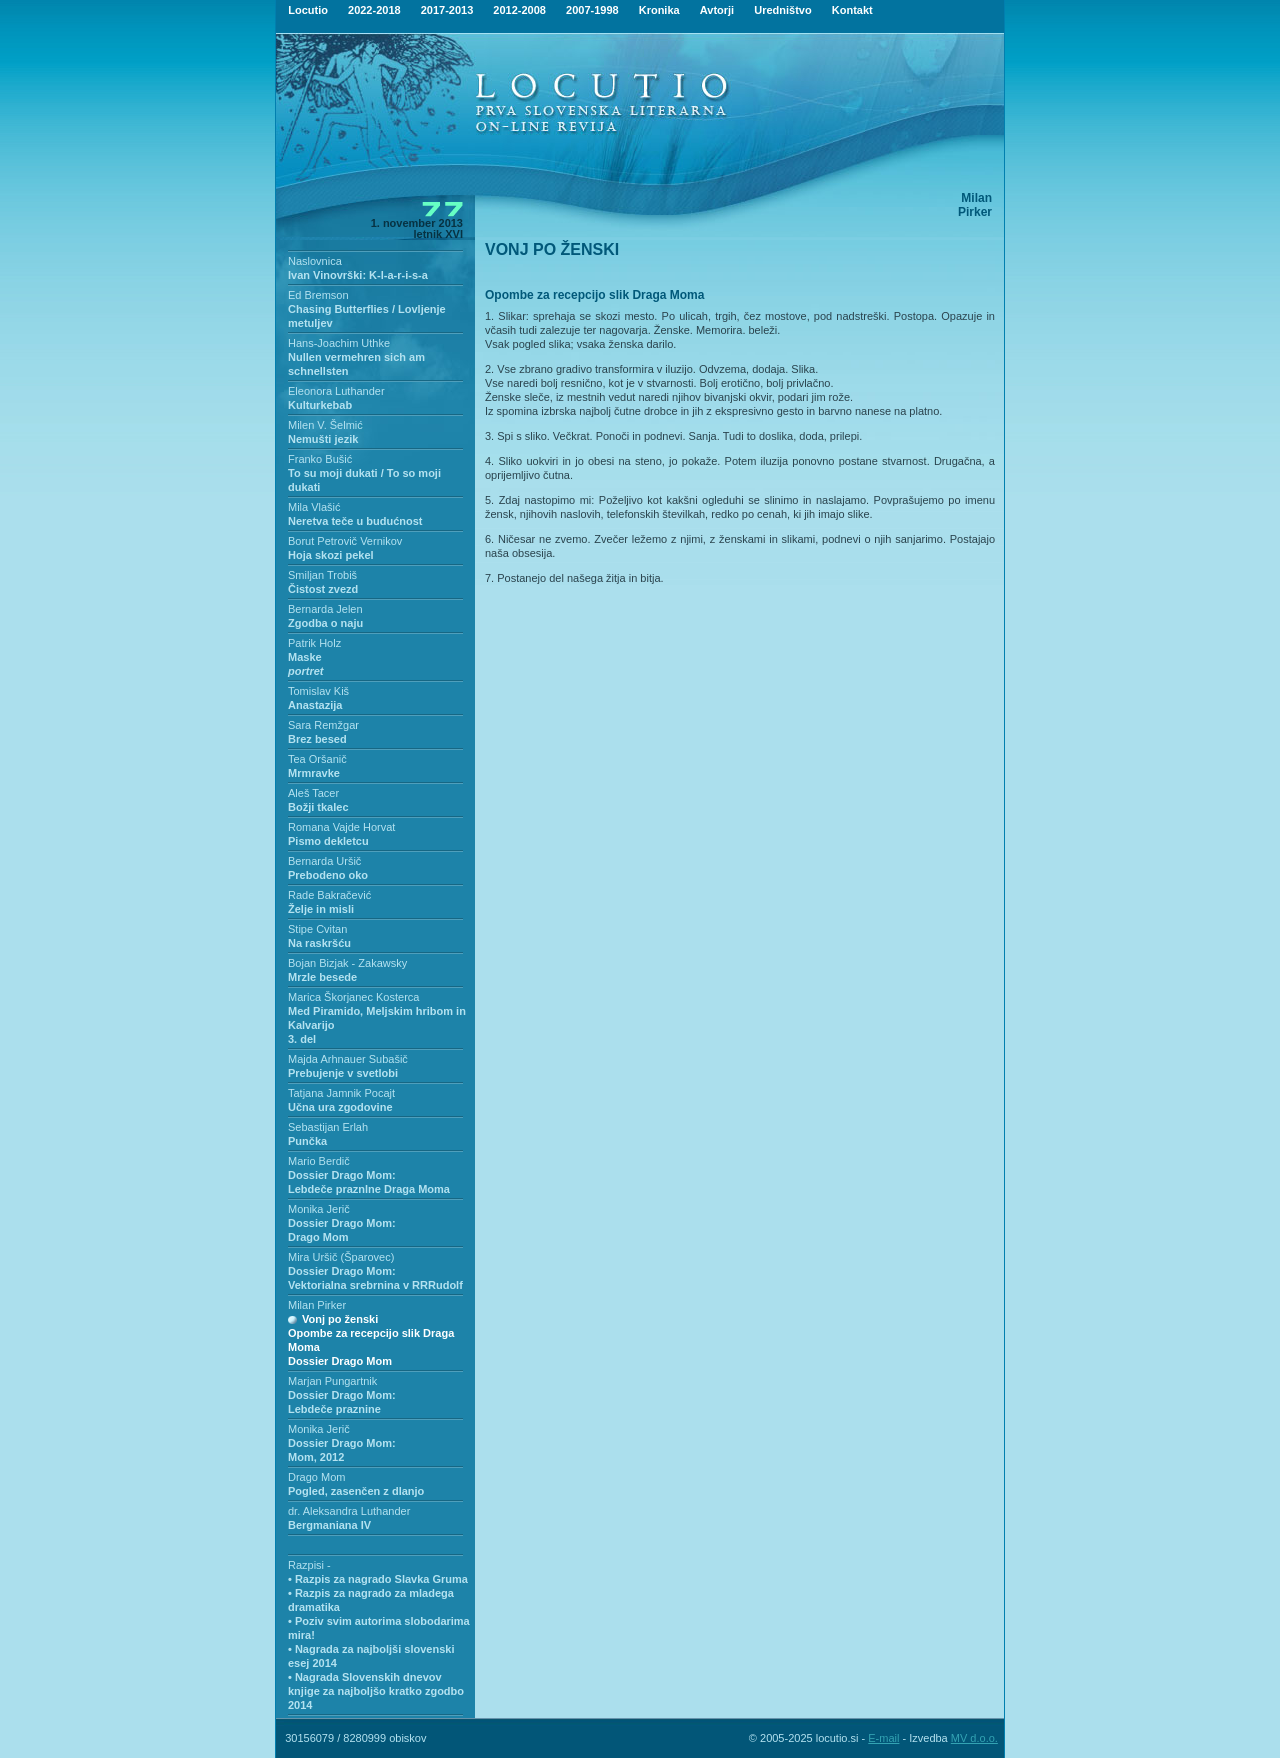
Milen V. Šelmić (325, 425)
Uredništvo (782, 10)
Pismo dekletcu (328, 841)
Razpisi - (309, 1565)
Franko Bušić (320, 459)
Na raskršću (319, 943)
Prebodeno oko (328, 875)
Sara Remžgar (323, 725)
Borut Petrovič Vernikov (345, 541)
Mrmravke (314, 773)
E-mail (883, 1738)
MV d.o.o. (974, 1738)
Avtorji (717, 10)
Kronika (659, 10)
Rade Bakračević (329, 895)
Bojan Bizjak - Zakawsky (347, 963)
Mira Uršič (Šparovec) (341, 1257)
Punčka (307, 1141)
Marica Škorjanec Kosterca (353, 997)
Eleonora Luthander (336, 391)
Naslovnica (315, 261)
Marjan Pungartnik (332, 1381)
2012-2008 (519, 10)
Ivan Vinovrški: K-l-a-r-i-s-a (358, 275)
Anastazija (315, 705)
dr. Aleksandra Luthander (349, 1511)
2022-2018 (374, 10)
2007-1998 (592, 10)
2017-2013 (447, 10)
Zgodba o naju (325, 623)
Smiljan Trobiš (322, 575)
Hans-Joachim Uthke (339, 343)
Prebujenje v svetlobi (343, 1073)
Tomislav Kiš (318, 691)
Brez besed (317, 739)
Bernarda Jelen (325, 609)
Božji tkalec (318, 807)
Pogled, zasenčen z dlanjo (356, 1491)
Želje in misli (321, 909)
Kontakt (852, 10)
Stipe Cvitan (317, 929)
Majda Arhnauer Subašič (348, 1059)
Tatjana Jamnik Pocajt (341, 1093)
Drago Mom (316, 1477)
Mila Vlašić (314, 507)
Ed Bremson (318, 295)
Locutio (308, 10)
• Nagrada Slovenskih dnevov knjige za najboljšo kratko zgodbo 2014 (376, 1691)
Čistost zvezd (323, 589)
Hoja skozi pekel (331, 555)
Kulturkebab (320, 405)
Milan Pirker (317, 1305)
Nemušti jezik (323, 439)
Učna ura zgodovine (340, 1107)
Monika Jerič (319, 1209)
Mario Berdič (319, 1161)
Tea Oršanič (317, 759)
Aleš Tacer (313, 793)
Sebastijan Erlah (328, 1127)
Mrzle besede (322, 977)
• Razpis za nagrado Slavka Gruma (378, 1579)
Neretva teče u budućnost (355, 521)
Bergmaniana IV (329, 1525)
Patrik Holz (314, 643)
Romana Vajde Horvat (341, 827)
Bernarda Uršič (324, 861)
